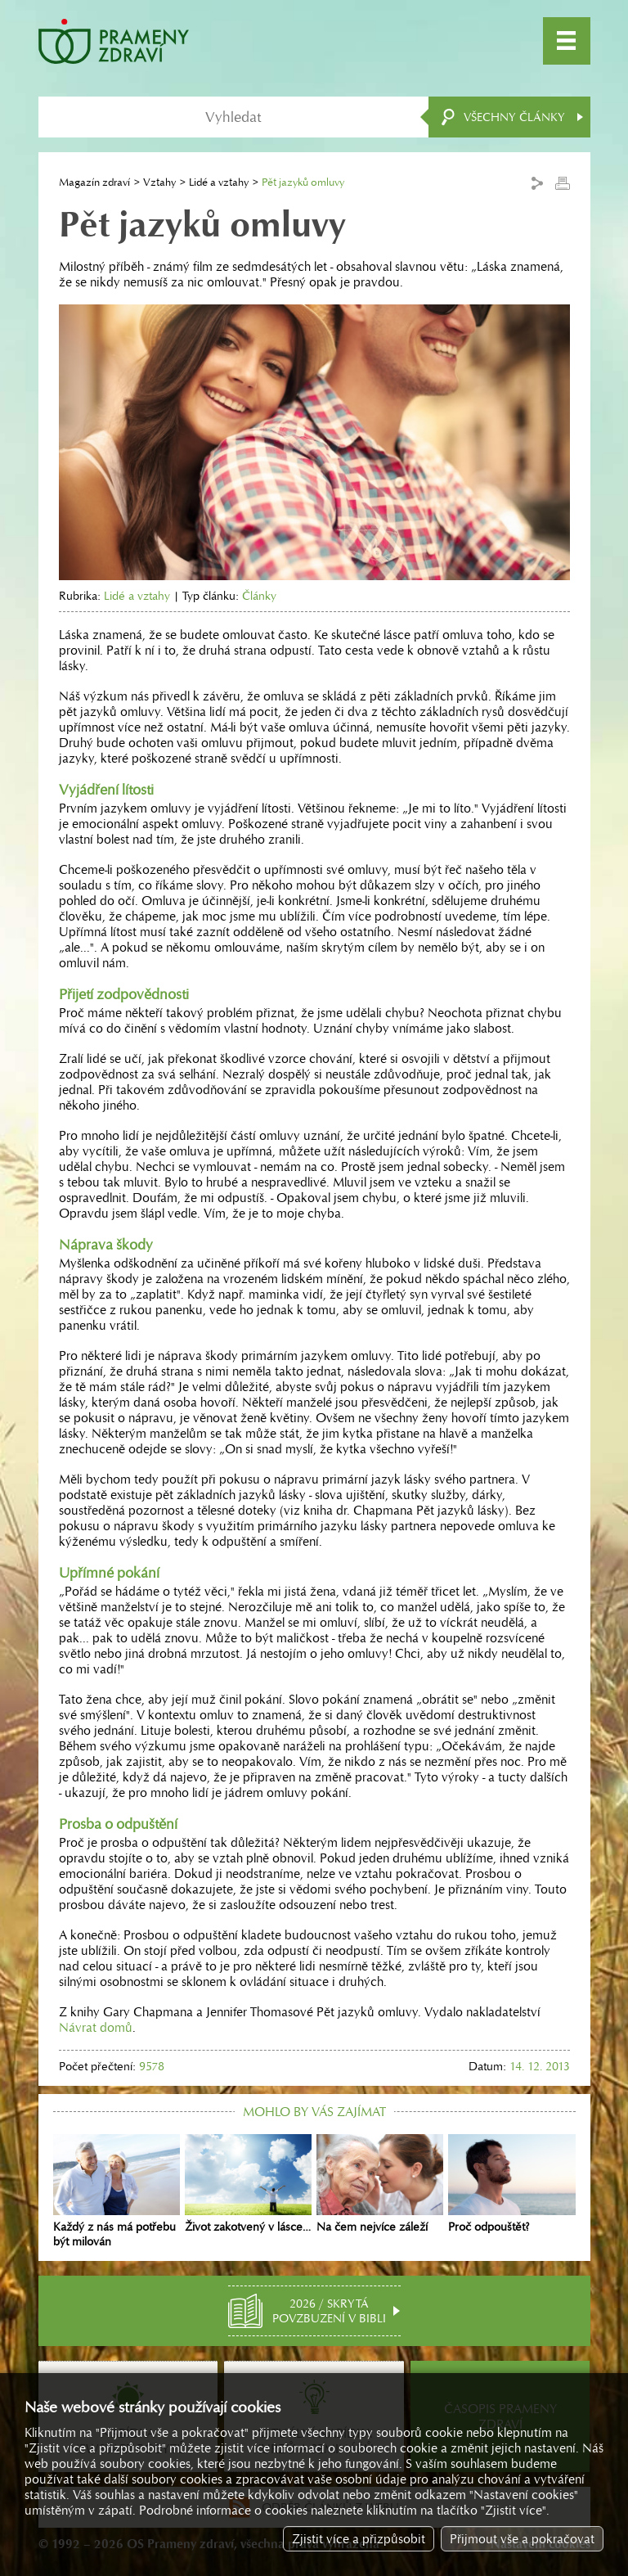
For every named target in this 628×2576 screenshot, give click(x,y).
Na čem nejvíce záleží (379, 2184)
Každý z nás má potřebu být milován (116, 2191)
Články (259, 595)
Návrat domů (95, 2027)
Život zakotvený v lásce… (248, 2184)
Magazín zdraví (94, 182)
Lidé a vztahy (219, 182)
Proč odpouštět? (511, 2184)
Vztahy (159, 182)
